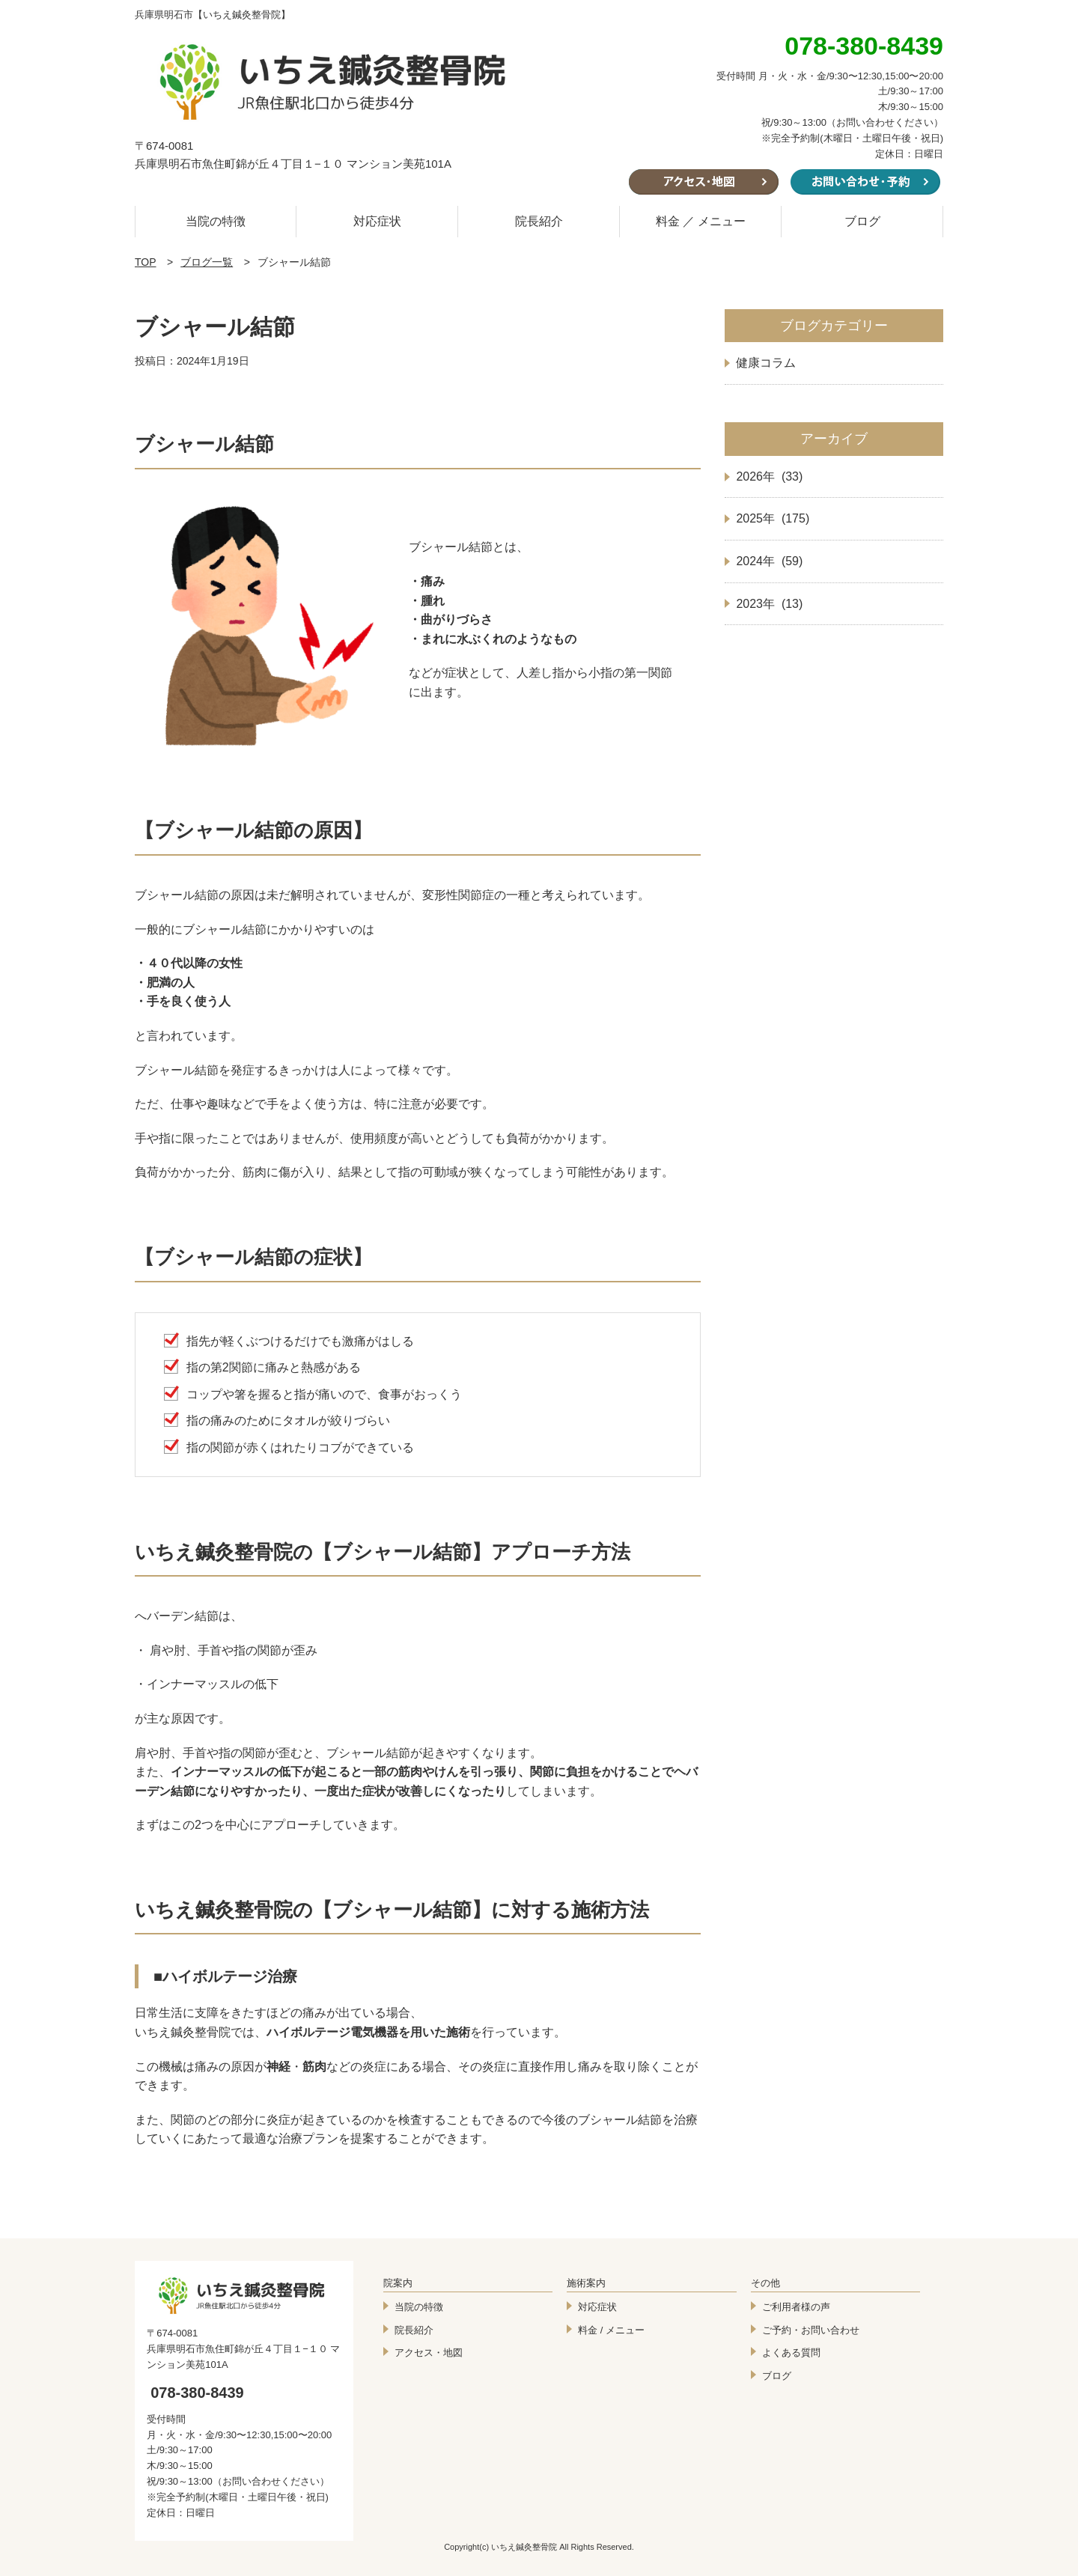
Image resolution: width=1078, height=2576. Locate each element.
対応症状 (377, 221)
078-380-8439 (197, 2392)
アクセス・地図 (429, 2352)
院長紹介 (539, 221)
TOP (145, 262)
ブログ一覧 (206, 262)
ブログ (862, 221)
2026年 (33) (769, 476)
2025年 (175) (772, 518)
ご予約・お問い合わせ (810, 2330)
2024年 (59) (769, 561)
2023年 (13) (769, 603)
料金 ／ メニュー (701, 221)
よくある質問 (791, 2352)
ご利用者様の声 (796, 2306)
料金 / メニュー (611, 2330)
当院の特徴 (216, 221)
